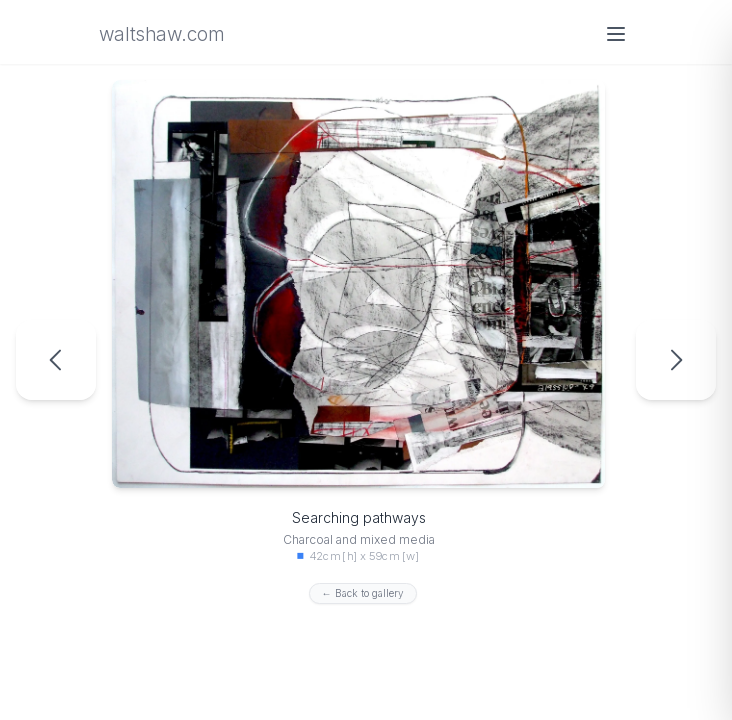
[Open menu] (616, 34)
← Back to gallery (363, 593)
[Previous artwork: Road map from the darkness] (56, 360)
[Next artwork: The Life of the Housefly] (676, 360)
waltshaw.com (161, 34)
